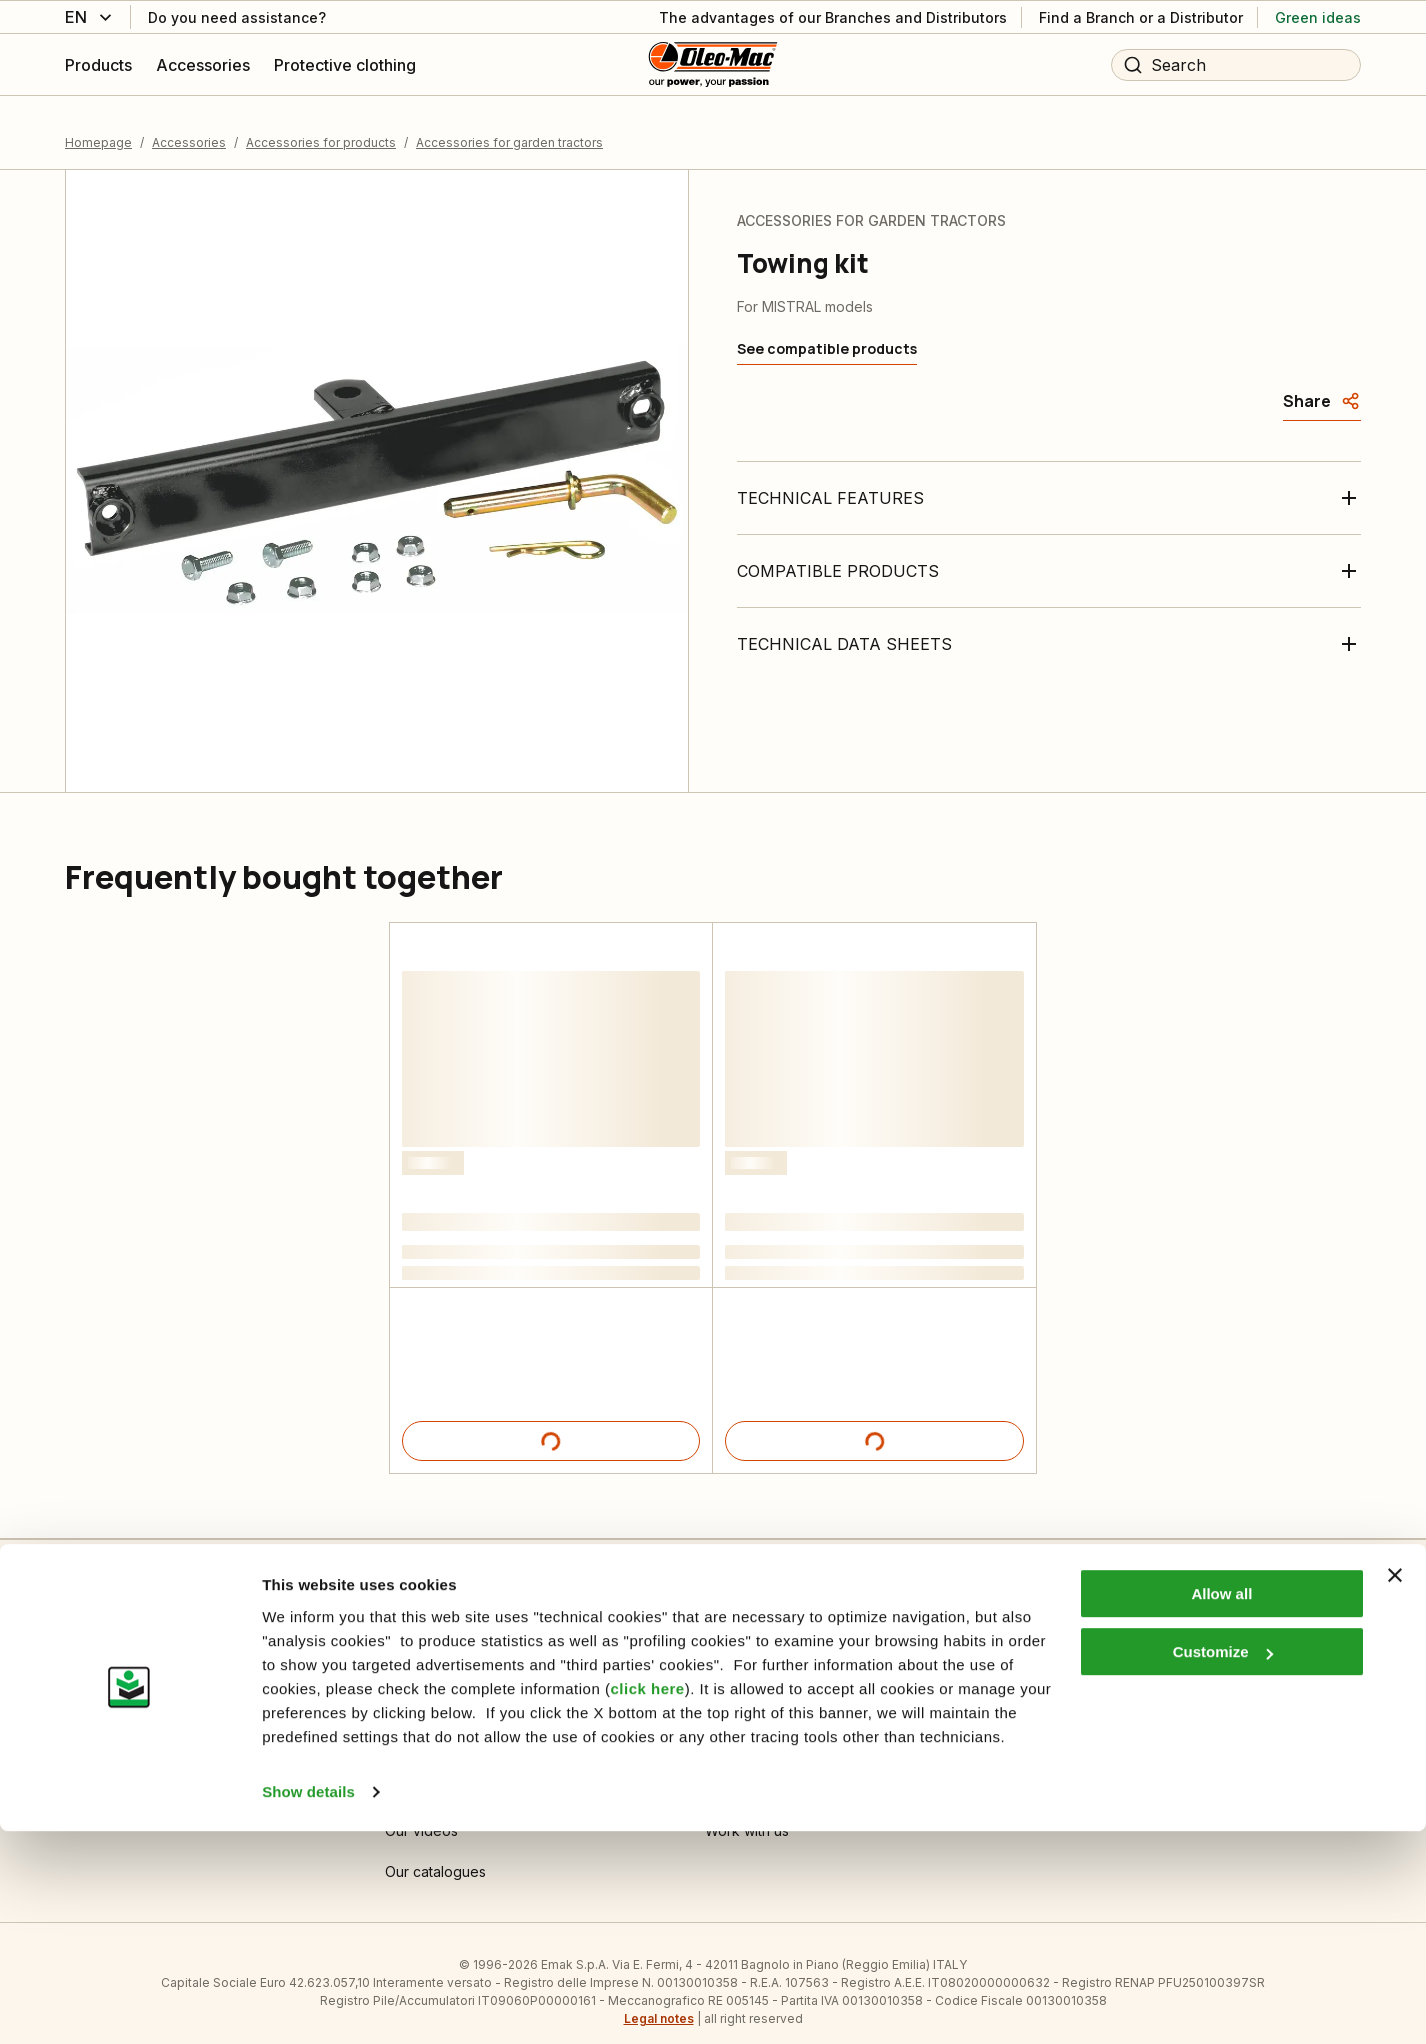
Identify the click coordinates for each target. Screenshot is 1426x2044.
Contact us (100, 1690)
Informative (421, 1731)
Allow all (1221, 1806)
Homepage (98, 124)
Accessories (189, 124)
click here (647, 1901)
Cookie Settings (437, 1690)
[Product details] (551, 1424)
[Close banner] (1395, 1788)
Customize (1223, 1864)
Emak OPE (738, 1731)
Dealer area (1064, 1690)
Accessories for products (321, 124)
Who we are (745, 1690)
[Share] (1322, 384)
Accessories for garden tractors (509, 124)
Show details (308, 2004)
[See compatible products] (827, 332)
